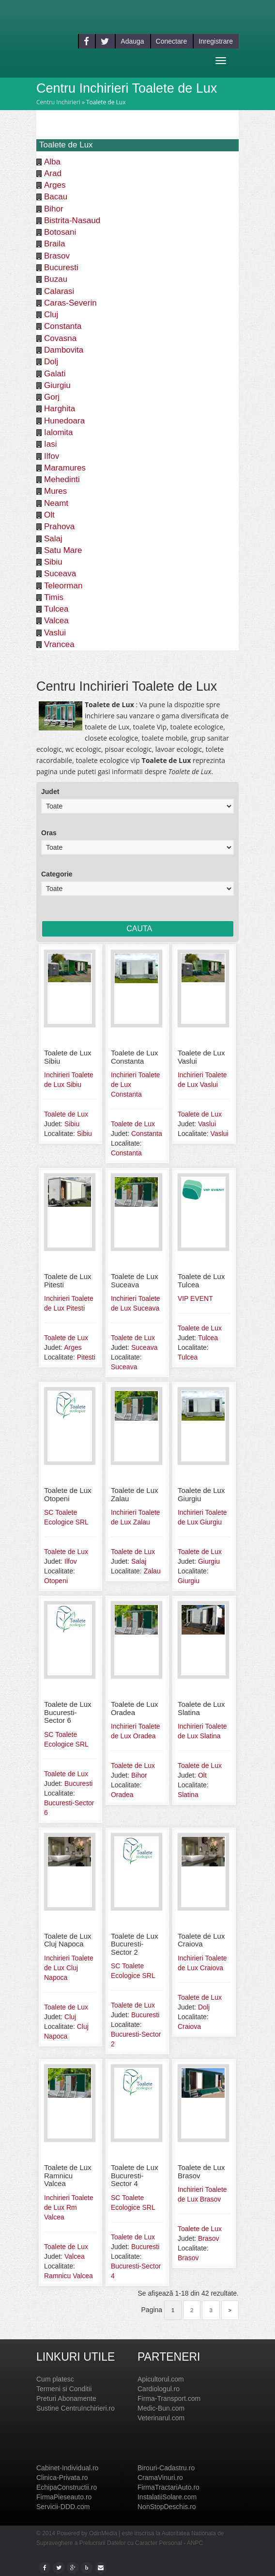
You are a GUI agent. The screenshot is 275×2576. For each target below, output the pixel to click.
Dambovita (63, 350)
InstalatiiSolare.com (167, 2497)
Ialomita (58, 432)
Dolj (51, 361)
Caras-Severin (70, 303)
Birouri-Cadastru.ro (166, 2468)
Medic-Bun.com (161, 2408)
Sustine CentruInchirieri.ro (75, 2408)
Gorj (52, 397)
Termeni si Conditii (64, 2389)
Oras (49, 833)
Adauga (132, 41)
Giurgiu (57, 385)
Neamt (56, 503)
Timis (53, 597)
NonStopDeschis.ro (167, 2507)
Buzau (55, 279)
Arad (52, 173)
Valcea (56, 620)
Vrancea (59, 644)
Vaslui (55, 632)
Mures (55, 491)
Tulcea (56, 609)
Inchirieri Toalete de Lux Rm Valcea (68, 2207)
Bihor (53, 208)
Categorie (57, 874)
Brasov (57, 255)
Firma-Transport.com (169, 2398)
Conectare (171, 41)
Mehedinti (62, 479)
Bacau (55, 196)
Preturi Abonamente (66, 2398)
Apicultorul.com (161, 2379)
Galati (54, 373)
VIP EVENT (195, 1298)
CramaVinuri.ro (160, 2477)
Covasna (60, 338)
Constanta (63, 326)
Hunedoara (64, 420)
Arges (54, 185)
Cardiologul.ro (159, 2389)
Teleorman (63, 585)
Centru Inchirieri (58, 102)
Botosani (60, 232)
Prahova (59, 526)
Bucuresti (61, 267)
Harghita (59, 408)
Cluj (51, 314)
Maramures (65, 467)
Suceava (60, 573)
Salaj (53, 538)
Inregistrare (216, 41)
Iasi (50, 444)
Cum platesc (55, 2379)
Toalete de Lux (66, 1114)
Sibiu (53, 562)
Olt (49, 514)
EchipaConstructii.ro (66, 2487)
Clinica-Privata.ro (62, 2477)
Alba (52, 161)
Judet (50, 791)
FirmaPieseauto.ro (64, 2497)
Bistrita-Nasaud (72, 220)
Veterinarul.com (161, 2418)
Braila (54, 243)
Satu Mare (63, 550)
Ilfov (51, 456)
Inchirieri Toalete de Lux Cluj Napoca (68, 1967)
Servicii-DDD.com (63, 2507)
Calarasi (59, 291)
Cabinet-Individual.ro (67, 2468)
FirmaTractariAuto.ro (168, 2487)
